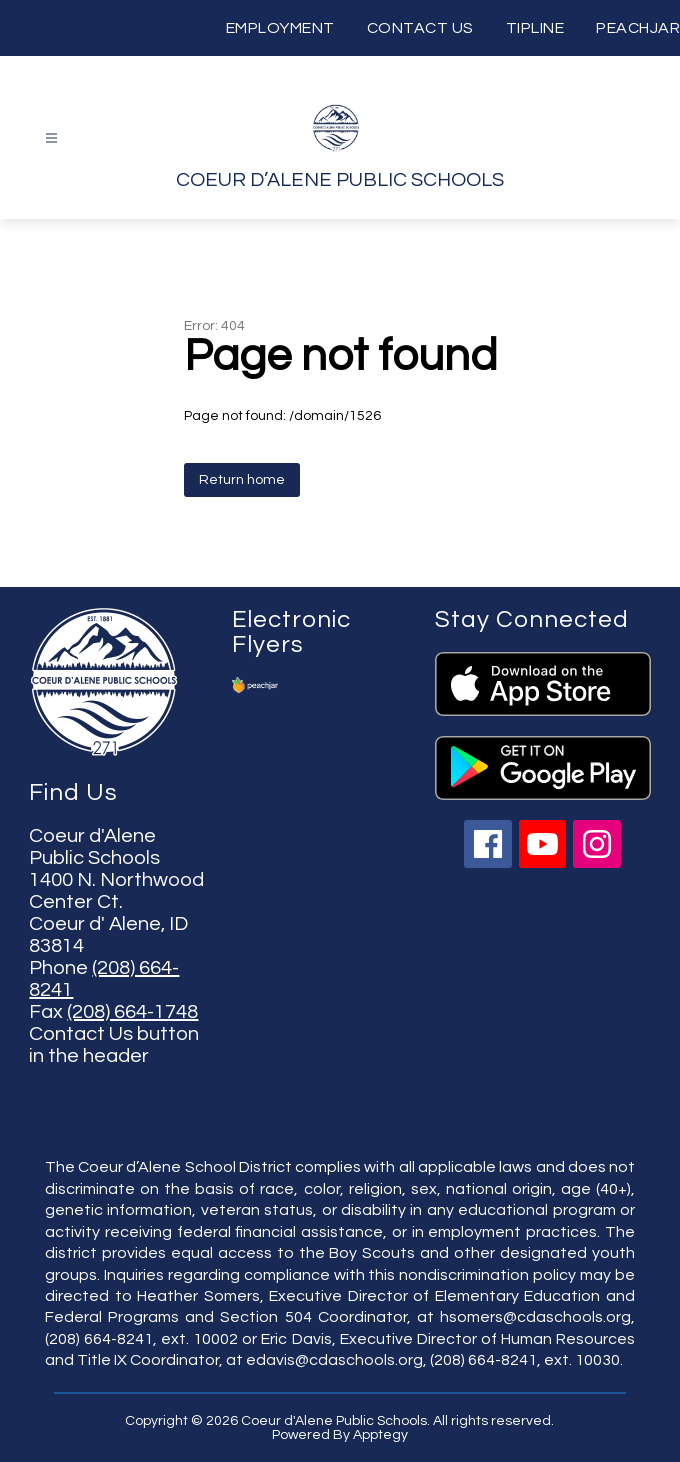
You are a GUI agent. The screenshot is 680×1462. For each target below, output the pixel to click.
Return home (242, 480)
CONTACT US (420, 28)
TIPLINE (535, 28)
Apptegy (380, 1435)
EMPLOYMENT (280, 28)
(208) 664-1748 (132, 1012)
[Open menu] (51, 138)
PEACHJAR (638, 28)
